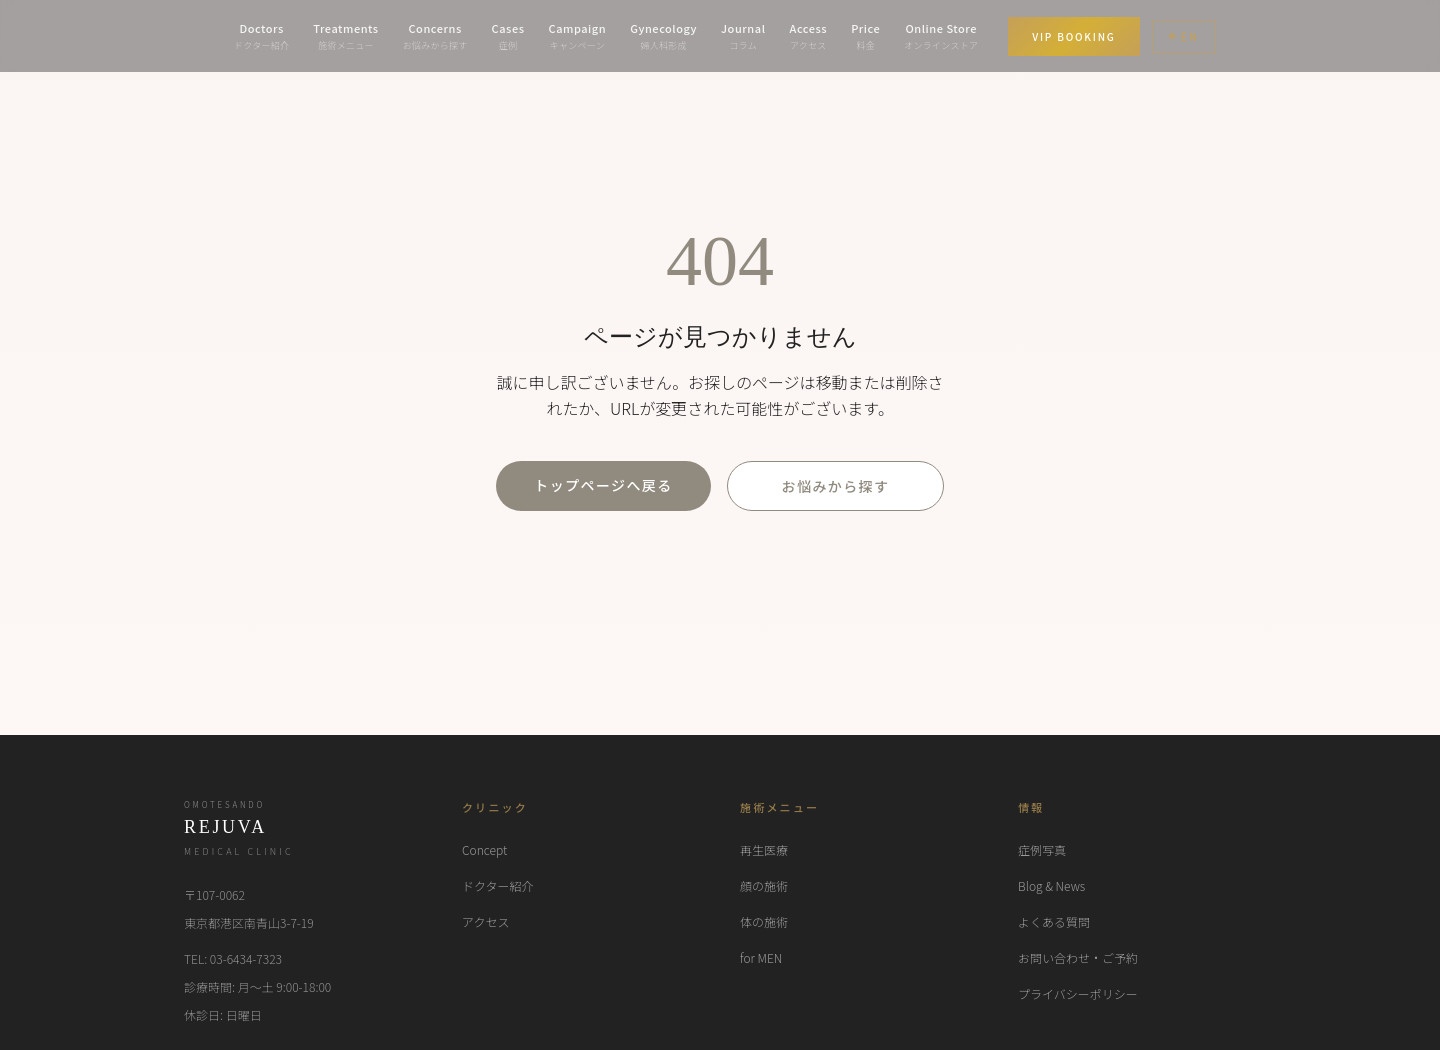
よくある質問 (1054, 921)
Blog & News (1051, 885)
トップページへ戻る (603, 485)
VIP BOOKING (1073, 36)
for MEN (761, 957)
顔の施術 (764, 885)
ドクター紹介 (498, 885)
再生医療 (764, 849)
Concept (484, 849)
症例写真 (1042, 849)
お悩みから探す (836, 486)
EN (1184, 36)
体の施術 (764, 921)
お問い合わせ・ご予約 (1078, 957)
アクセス (485, 921)
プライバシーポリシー (1078, 993)
